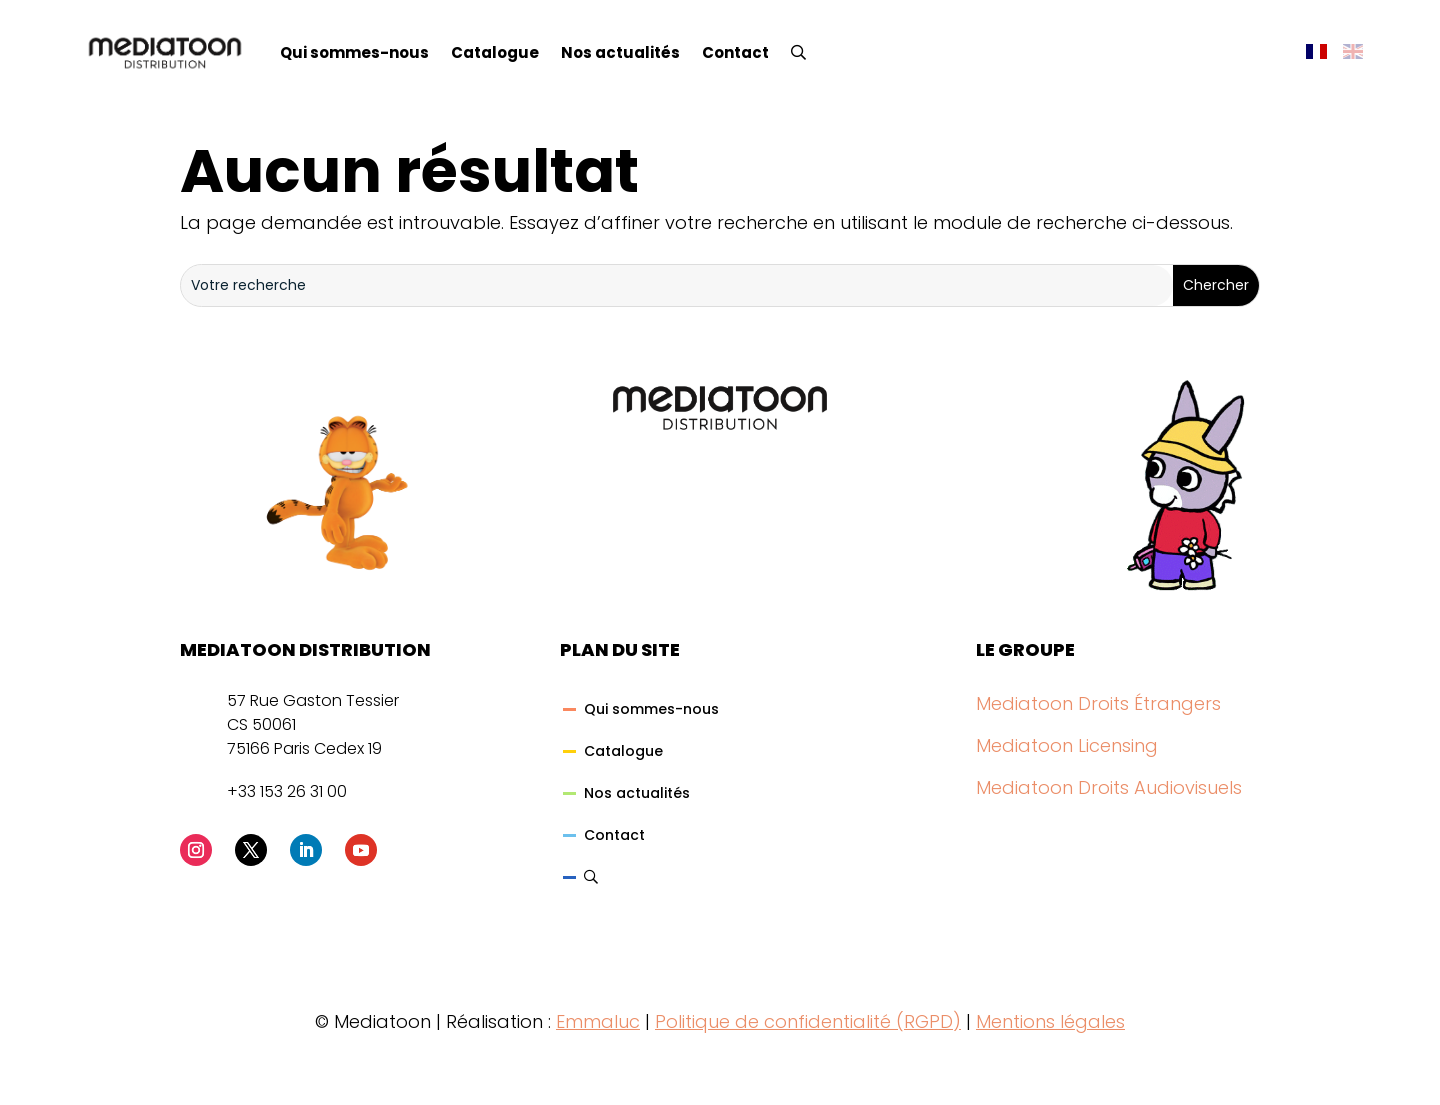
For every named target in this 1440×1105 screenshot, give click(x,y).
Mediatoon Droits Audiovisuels (1109, 787)
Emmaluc (598, 1021)
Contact (735, 52)
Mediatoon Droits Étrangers (1098, 703)
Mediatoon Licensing (1067, 745)
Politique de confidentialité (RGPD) (808, 1021)
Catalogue (495, 52)
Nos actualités (620, 52)
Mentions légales (1050, 1021)
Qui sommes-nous (354, 52)
